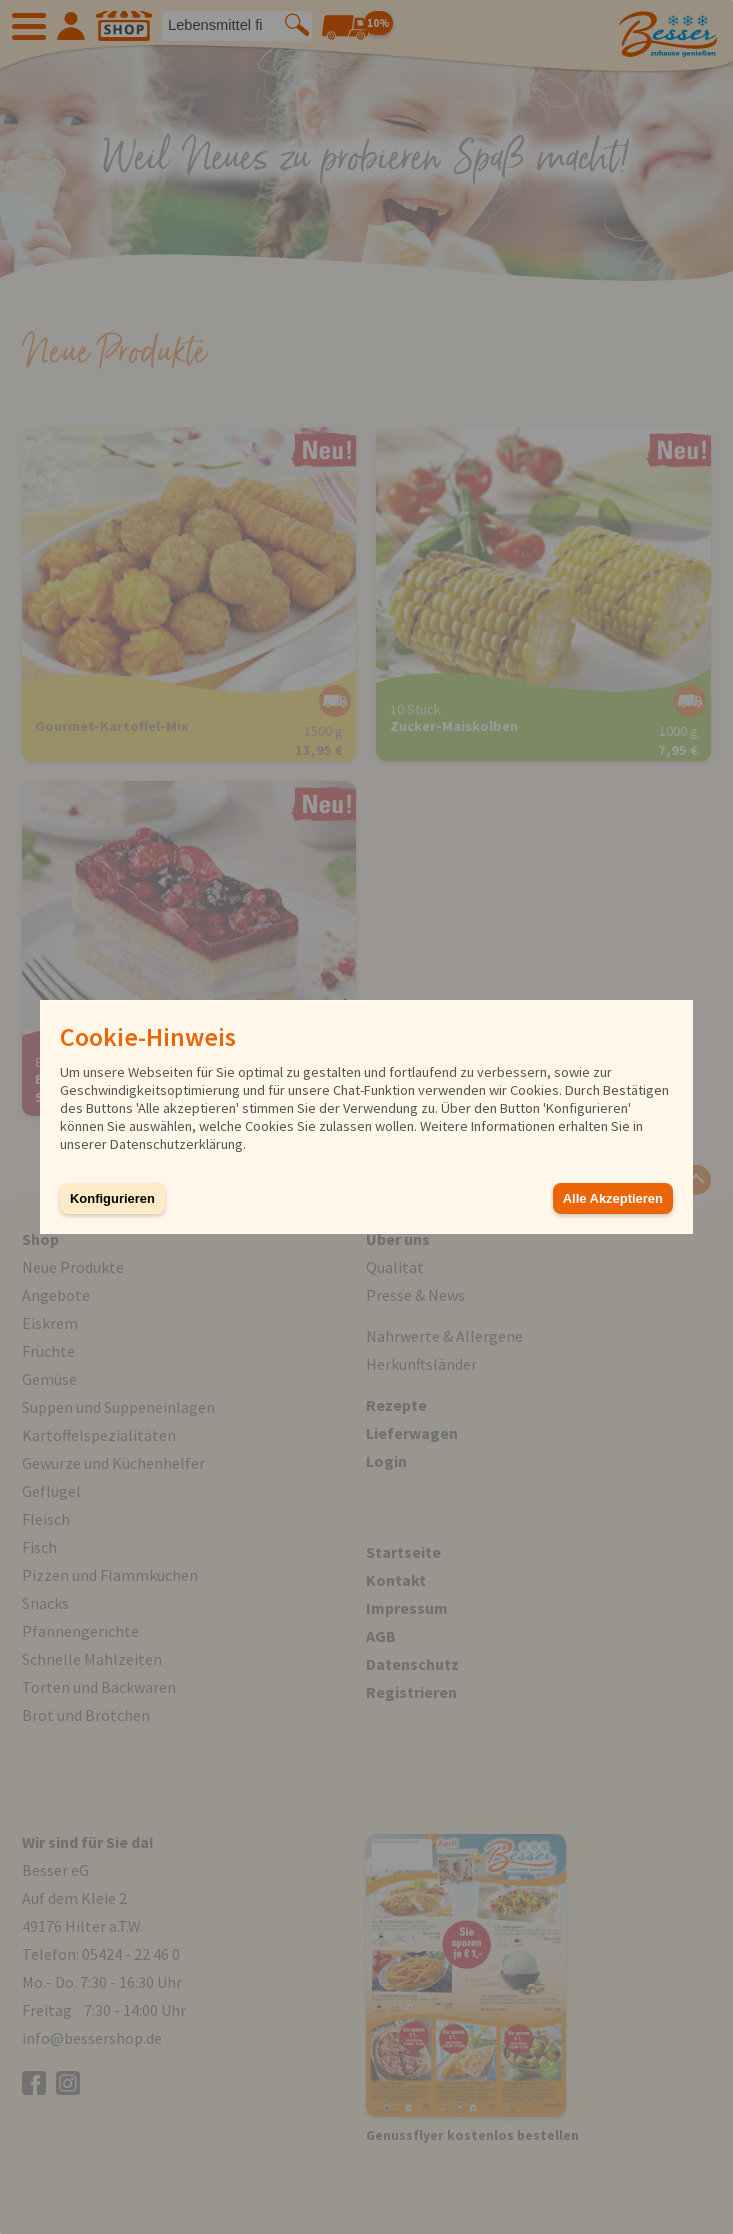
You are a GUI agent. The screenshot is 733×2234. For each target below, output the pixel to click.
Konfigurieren (112, 1198)
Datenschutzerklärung (176, 1144)
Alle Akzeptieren (613, 1198)
